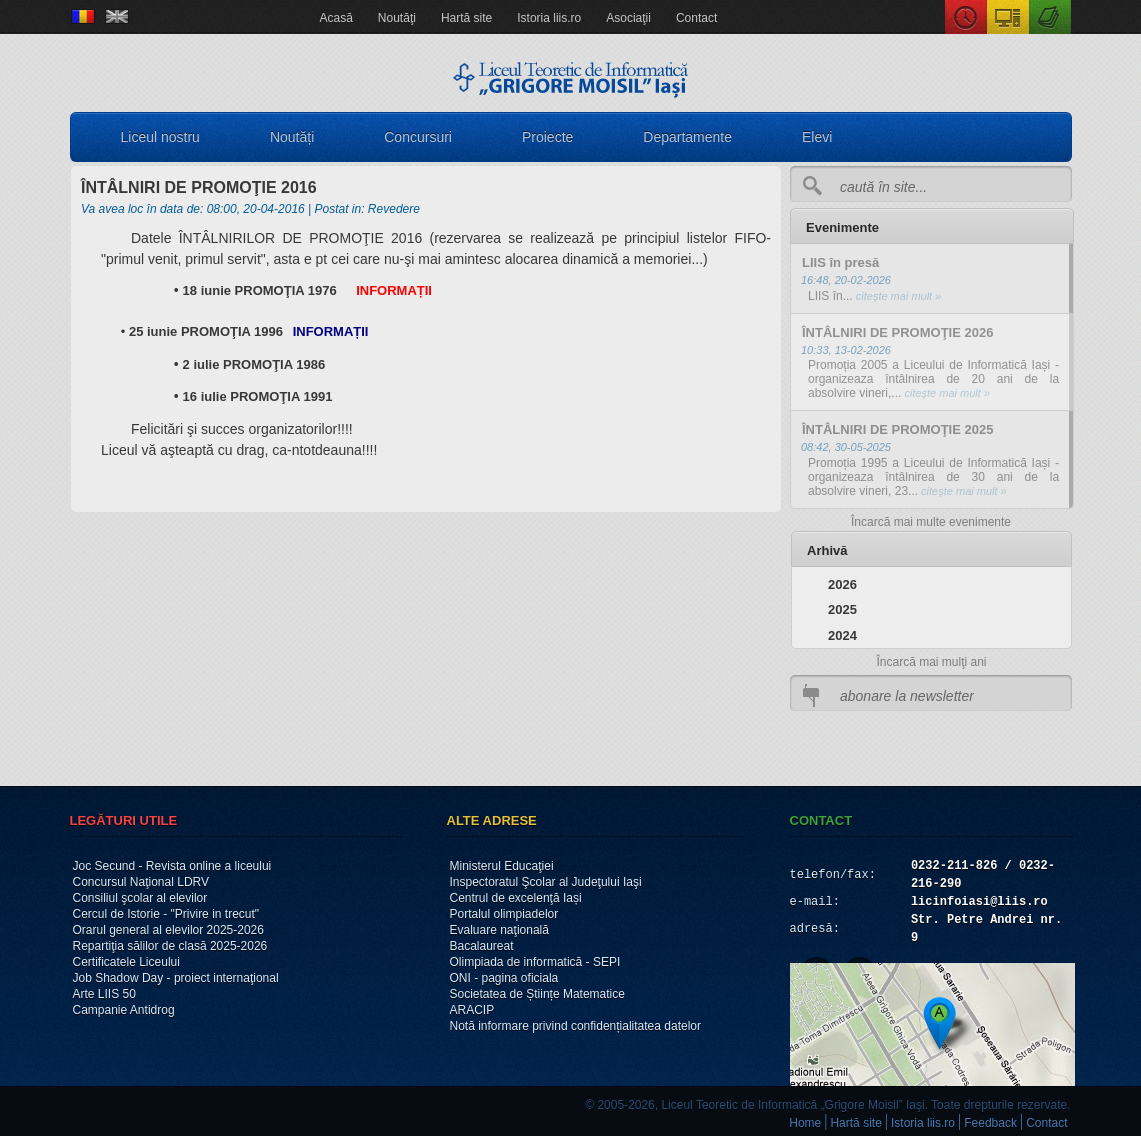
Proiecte (547, 137)
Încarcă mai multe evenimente (931, 522)
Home (805, 1123)
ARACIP (472, 1010)
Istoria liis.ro (549, 18)
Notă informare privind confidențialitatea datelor (575, 1026)
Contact (696, 18)
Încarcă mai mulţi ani (931, 662)
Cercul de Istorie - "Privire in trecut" (166, 914)
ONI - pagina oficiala (504, 978)
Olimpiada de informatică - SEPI (535, 962)
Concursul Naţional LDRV (141, 882)
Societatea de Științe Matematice (537, 994)
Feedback (990, 1123)
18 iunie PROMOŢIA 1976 (260, 290)
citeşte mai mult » (897, 296)
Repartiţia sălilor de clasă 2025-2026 (170, 946)
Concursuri (418, 137)
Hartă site (466, 18)
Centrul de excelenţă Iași (516, 898)
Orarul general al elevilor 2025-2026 (168, 930)
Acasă (336, 18)
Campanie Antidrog (124, 1010)
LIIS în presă (840, 262)
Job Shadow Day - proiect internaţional (176, 978)
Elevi (817, 137)
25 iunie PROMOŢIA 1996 (206, 331)
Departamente (687, 137)
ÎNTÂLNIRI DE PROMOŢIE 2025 (897, 429)
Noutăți (292, 137)
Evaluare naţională (499, 930)
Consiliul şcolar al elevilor (140, 898)
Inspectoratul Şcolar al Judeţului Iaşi (546, 882)
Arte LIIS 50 (104, 994)
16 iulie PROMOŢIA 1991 (258, 396)
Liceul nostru (160, 137)
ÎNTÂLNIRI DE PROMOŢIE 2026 (897, 332)
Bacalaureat (482, 946)
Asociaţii (628, 18)
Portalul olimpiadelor (504, 914)
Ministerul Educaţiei (502, 866)
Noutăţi (397, 18)
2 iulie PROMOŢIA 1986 (254, 364)
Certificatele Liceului (126, 962)
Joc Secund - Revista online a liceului (172, 866)
